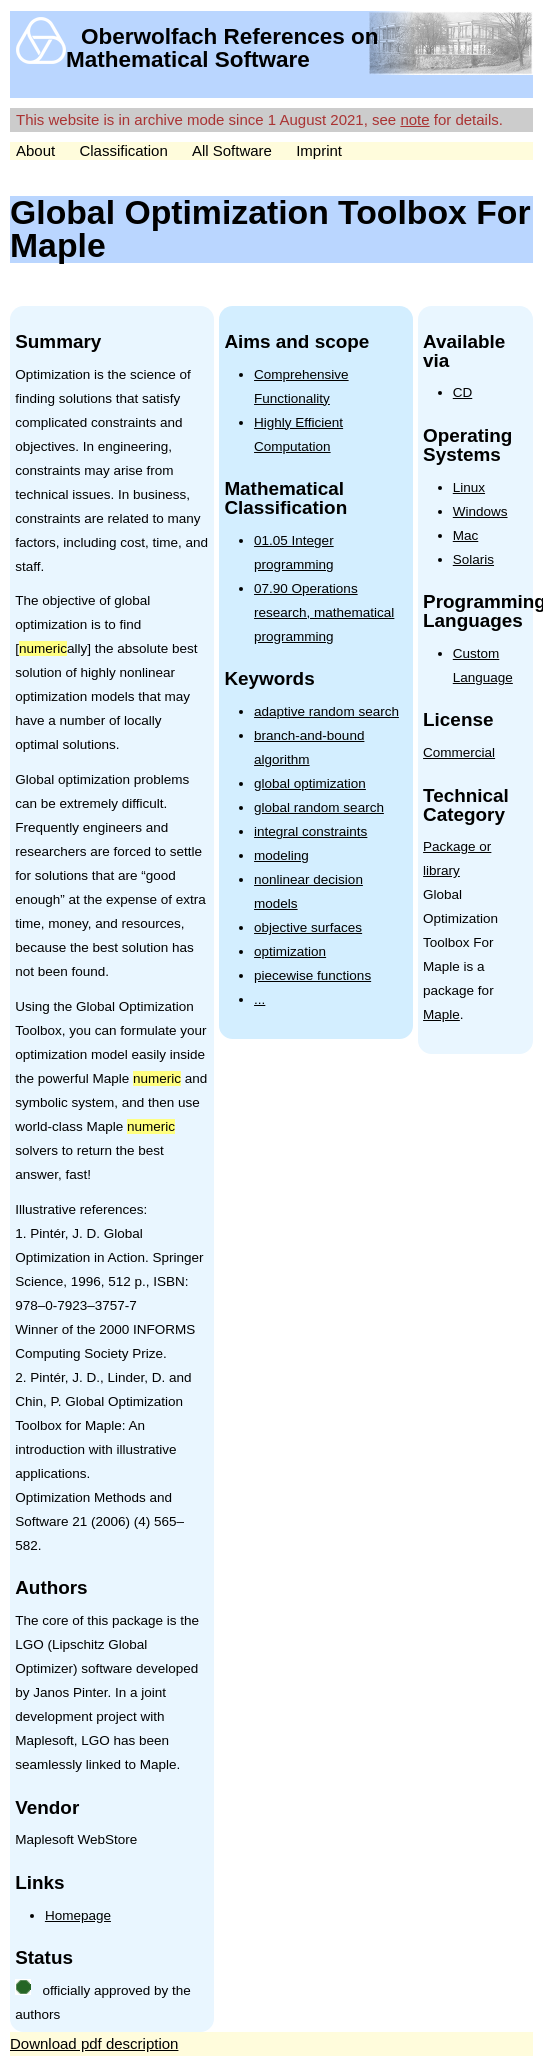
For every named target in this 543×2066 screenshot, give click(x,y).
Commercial (459, 752)
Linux (469, 487)
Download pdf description (94, 2043)
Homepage (78, 1915)
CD (463, 392)
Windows (480, 511)
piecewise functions (312, 975)
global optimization (310, 783)
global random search (319, 807)
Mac (466, 535)
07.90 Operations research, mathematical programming (324, 612)
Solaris (473, 559)
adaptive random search (326, 711)
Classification (123, 150)
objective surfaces (308, 927)
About (35, 150)
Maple (441, 1014)
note (414, 119)
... (259, 999)
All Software (232, 150)
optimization (290, 951)
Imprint (319, 150)
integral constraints (310, 831)
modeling (281, 855)
